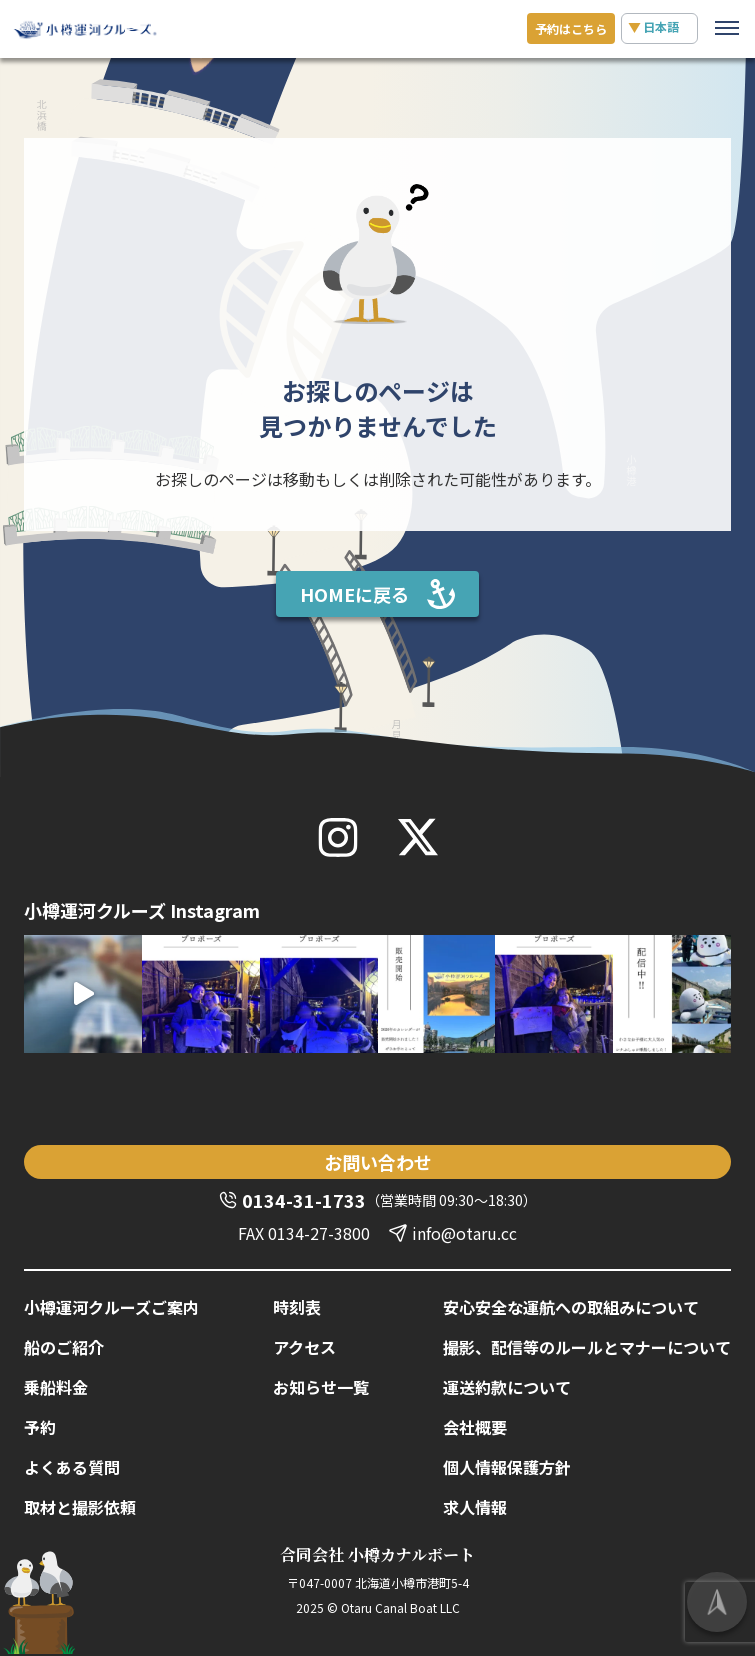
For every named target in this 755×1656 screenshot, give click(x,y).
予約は (571, 28)
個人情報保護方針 (507, 1467)
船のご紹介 (64, 1347)
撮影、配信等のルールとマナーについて (587, 1347)
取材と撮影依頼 (80, 1507)
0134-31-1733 (304, 1200)
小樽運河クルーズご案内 (111, 1307)
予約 (40, 1427)
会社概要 (475, 1427)
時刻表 (297, 1307)
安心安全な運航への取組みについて (571, 1307)
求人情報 (475, 1507)
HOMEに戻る (354, 594)
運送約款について (507, 1387)
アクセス (304, 1347)
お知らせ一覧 (321, 1387)
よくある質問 (72, 1467)
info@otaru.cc (464, 1233)
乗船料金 (56, 1387)
